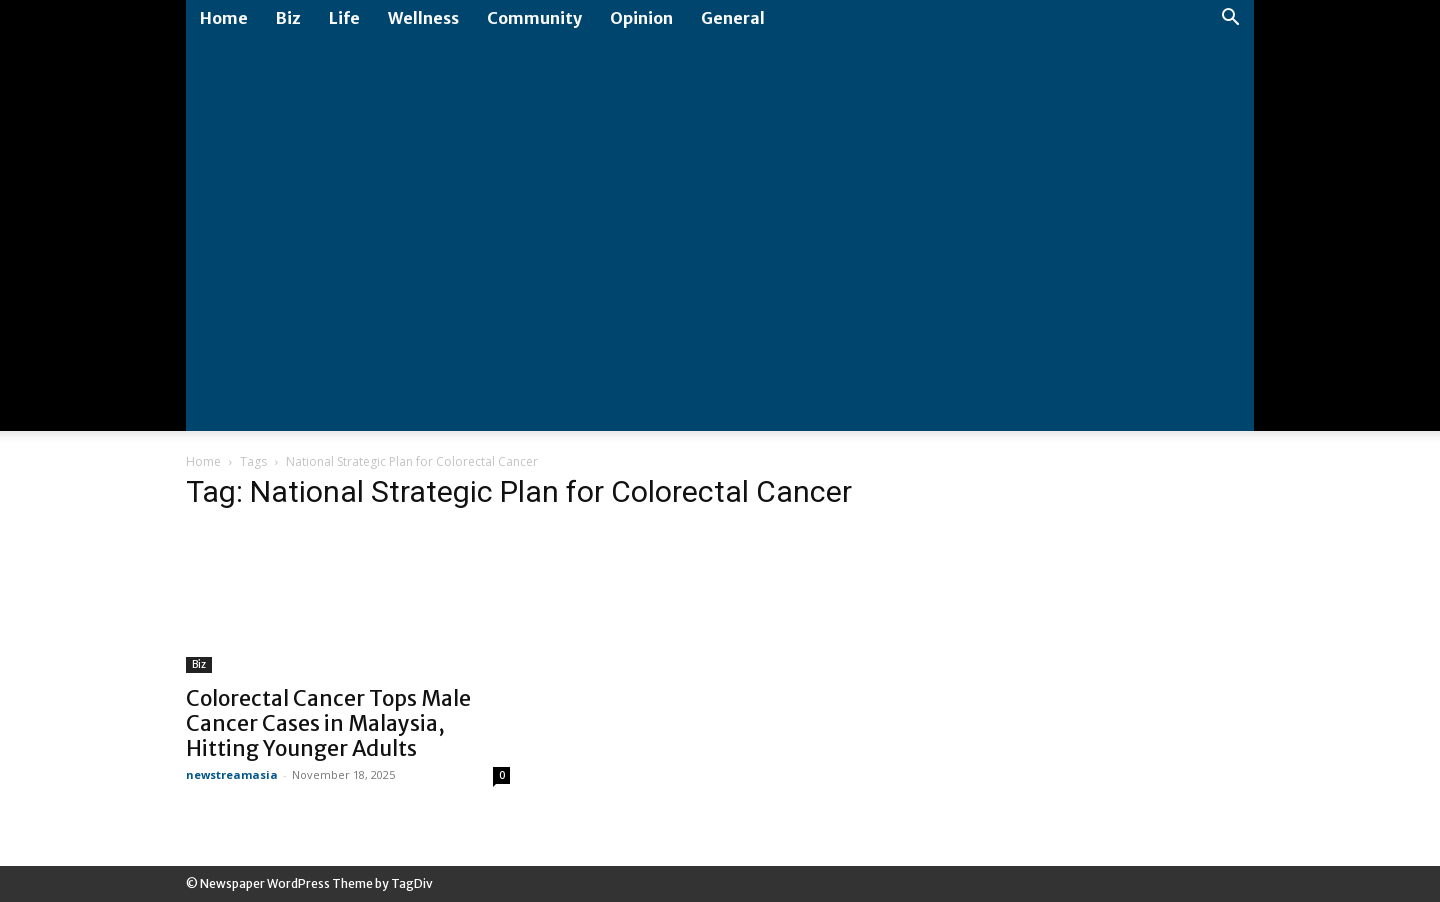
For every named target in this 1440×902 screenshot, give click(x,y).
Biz (288, 18)
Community (534, 18)
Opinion (641, 18)
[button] (1230, 19)
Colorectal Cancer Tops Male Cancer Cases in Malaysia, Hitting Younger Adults (328, 723)
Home (224, 18)
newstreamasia (232, 774)
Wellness (423, 18)
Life (344, 18)
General (733, 18)
